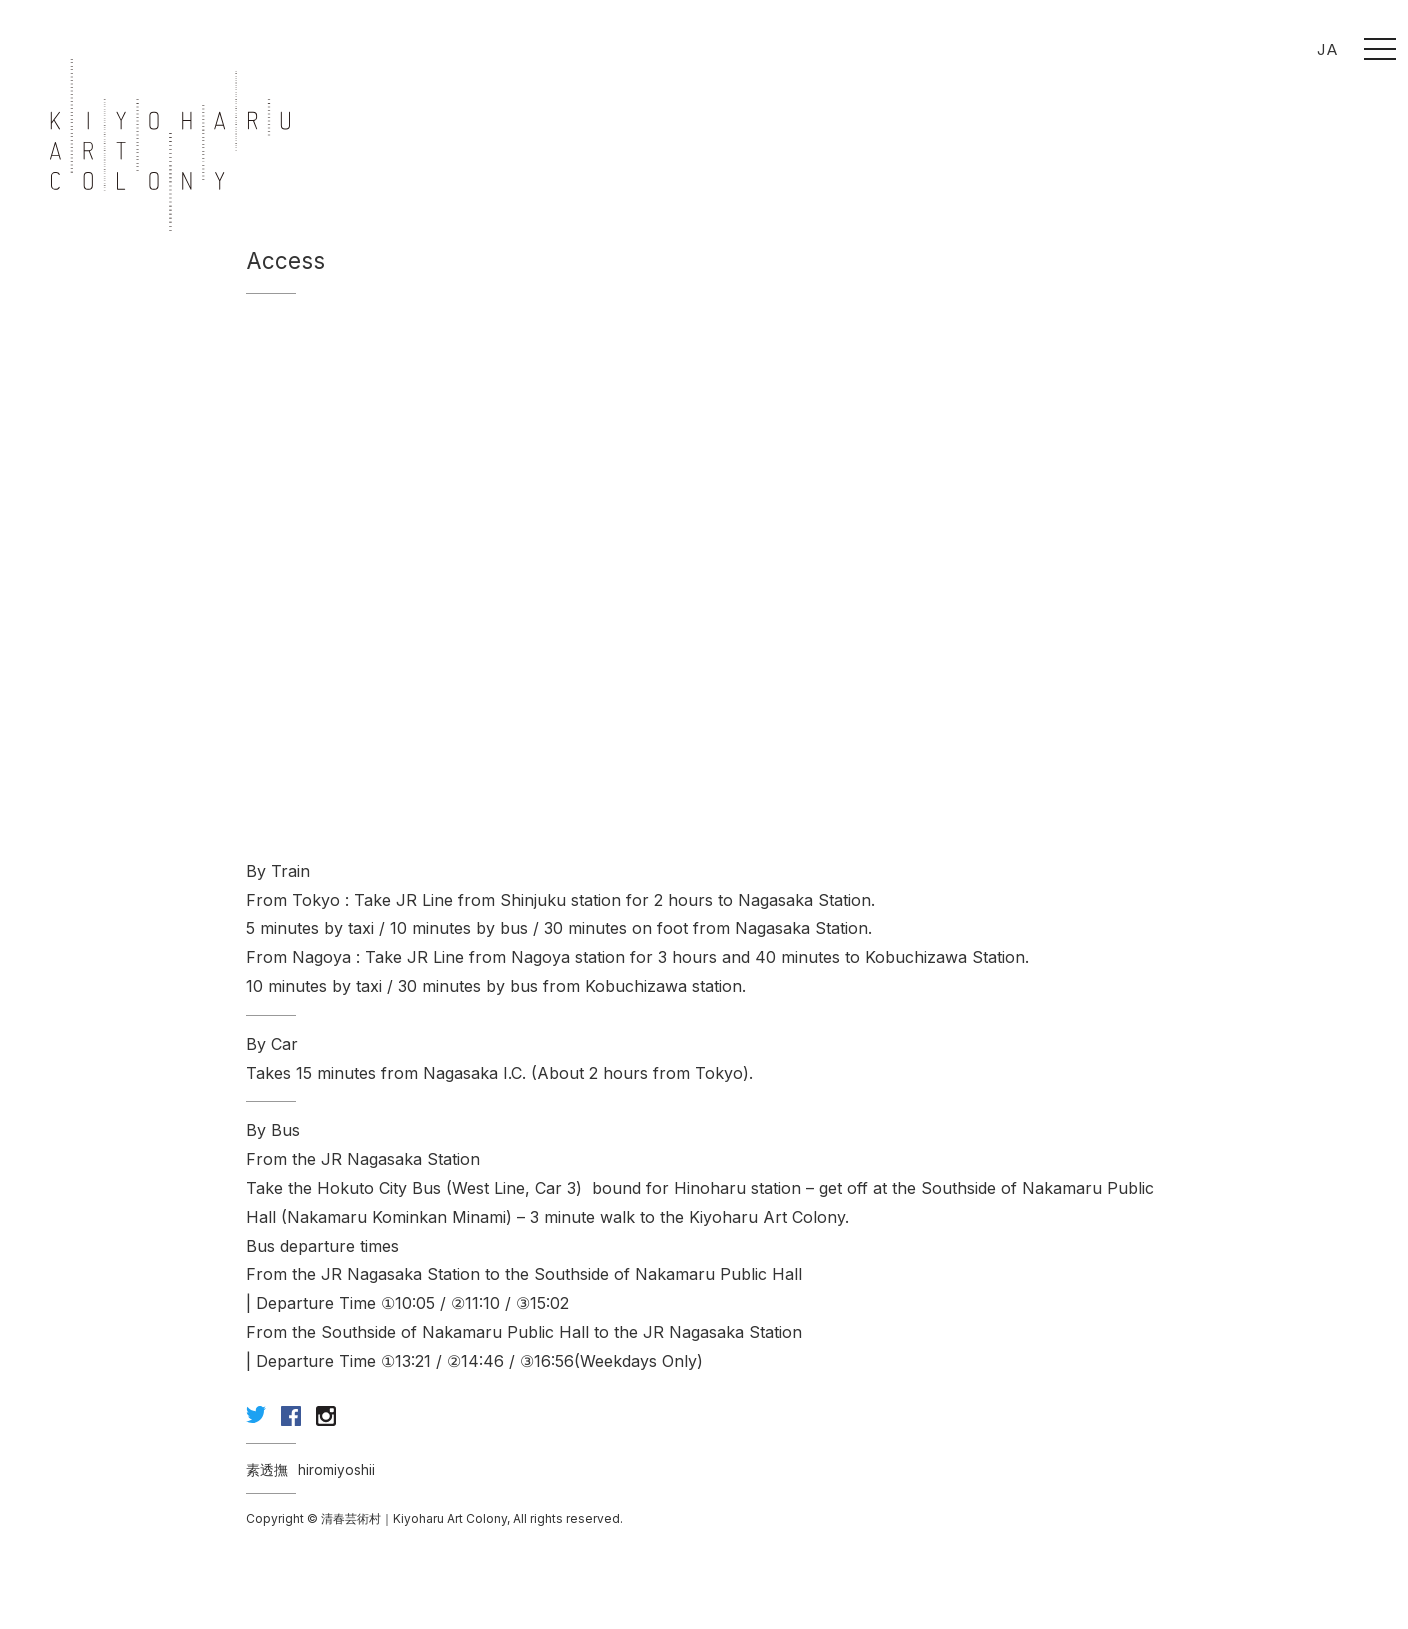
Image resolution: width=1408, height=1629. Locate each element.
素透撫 (267, 1470)
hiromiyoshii (336, 1470)
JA (1327, 49)
